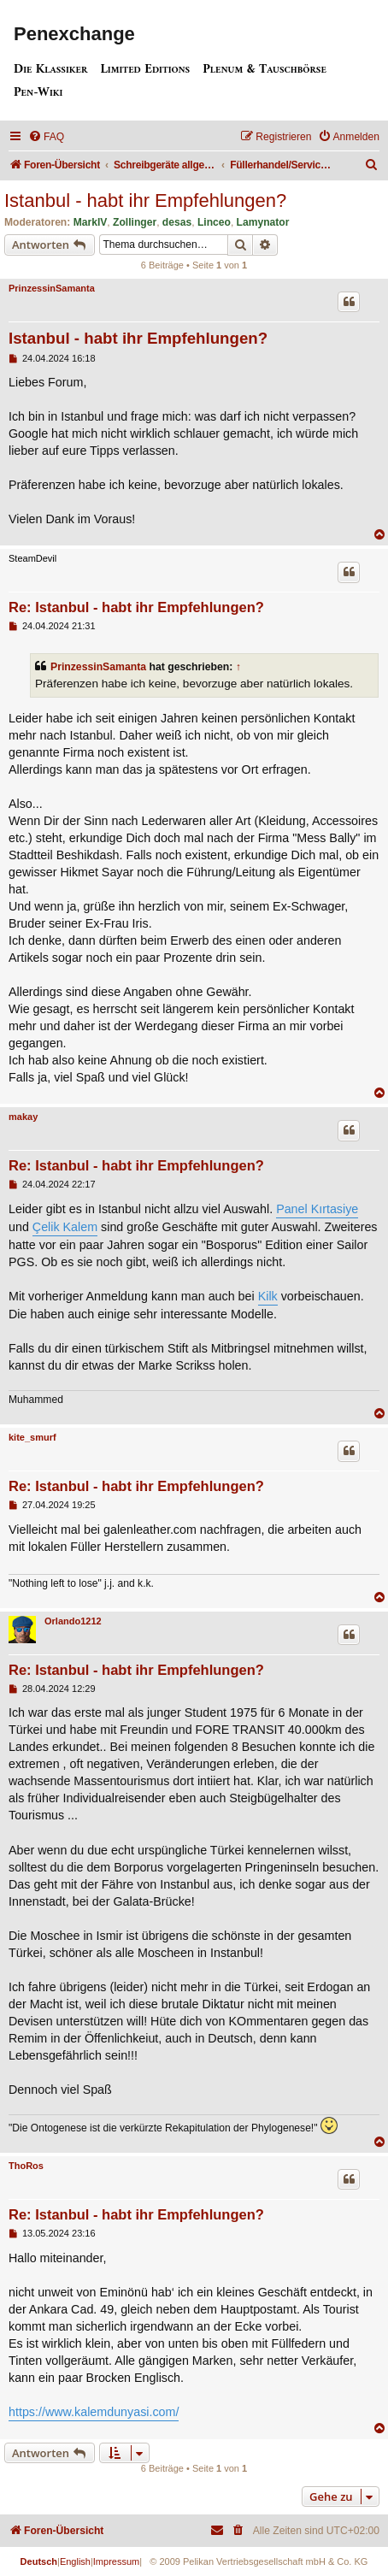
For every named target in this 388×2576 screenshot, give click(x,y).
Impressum (116, 2561)
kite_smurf (32, 1437)
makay (23, 1116)
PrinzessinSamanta (52, 288)
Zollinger (134, 222)
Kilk (268, 1296)
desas (176, 222)
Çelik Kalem (64, 1227)
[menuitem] (46, 137)
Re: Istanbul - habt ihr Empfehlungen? (136, 607)
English (75, 2561)
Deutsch (39, 2561)
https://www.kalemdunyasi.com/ (94, 2412)
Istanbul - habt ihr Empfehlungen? (145, 200)
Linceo (214, 222)
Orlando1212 (73, 1621)
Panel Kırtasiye (317, 1209)
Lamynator (263, 222)
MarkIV (90, 222)
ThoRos (26, 2165)
